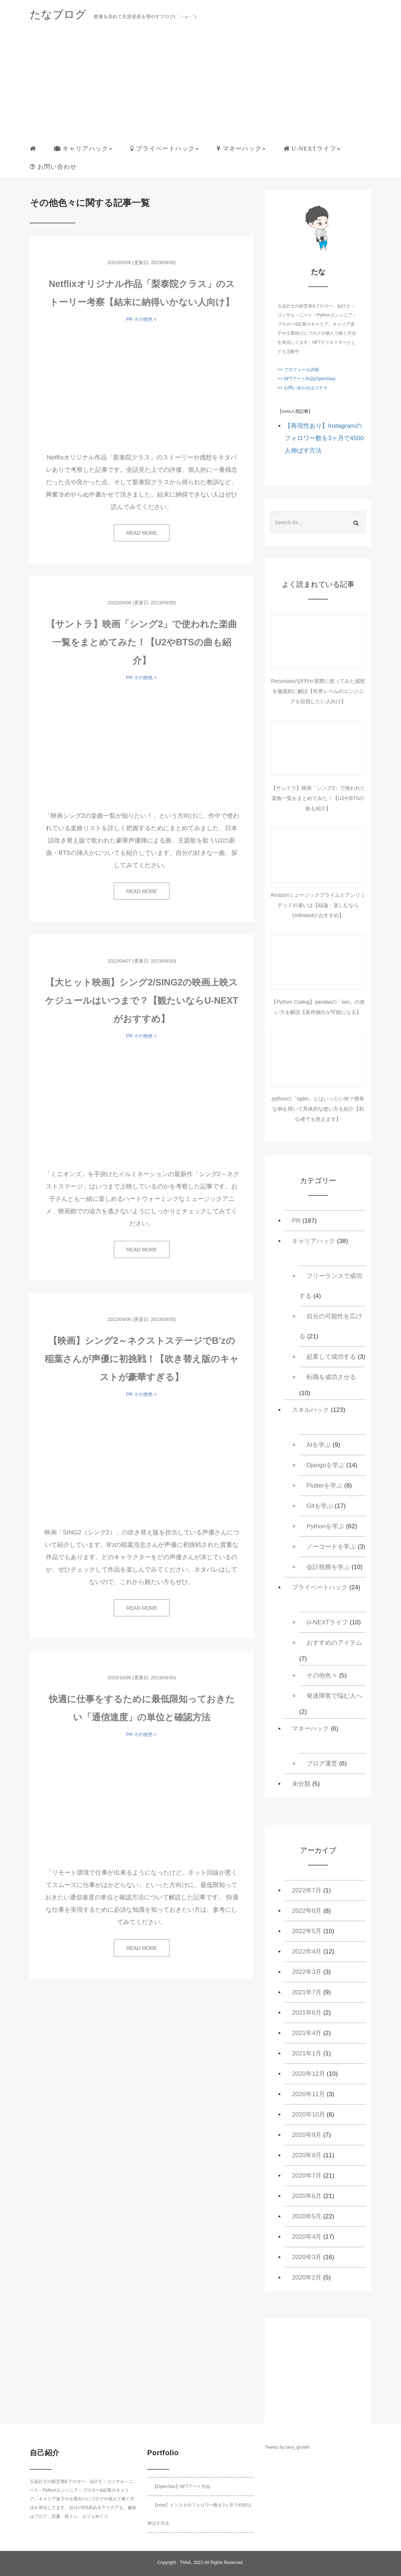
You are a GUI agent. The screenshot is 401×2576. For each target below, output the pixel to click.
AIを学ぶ (318, 1444)
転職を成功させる (331, 1377)
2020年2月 (306, 2277)
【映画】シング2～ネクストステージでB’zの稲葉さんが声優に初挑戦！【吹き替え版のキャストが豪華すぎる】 (142, 1358)
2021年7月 (306, 1992)
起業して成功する (331, 1356)
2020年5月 (306, 2216)
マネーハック (310, 1728)
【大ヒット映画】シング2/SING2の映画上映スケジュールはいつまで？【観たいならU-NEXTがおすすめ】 (141, 1000)
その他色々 (145, 319)
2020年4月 (306, 2236)
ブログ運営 (321, 1763)
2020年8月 (306, 2155)
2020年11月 (308, 2094)
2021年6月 (306, 2012)
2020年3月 (306, 2257)
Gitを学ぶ (319, 1505)
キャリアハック (313, 1241)
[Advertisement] (200, 85)
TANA (185, 2562)
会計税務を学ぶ (328, 1567)
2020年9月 (306, 2134)
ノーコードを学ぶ (331, 1546)
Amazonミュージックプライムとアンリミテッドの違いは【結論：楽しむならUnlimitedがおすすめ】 (317, 905)
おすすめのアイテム (334, 1642)
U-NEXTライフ (327, 1622)
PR (129, 319)
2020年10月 (308, 2114)
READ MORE (141, 533)
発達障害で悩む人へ (334, 1695)
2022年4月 (306, 1951)
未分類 (301, 1783)
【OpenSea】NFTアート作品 (181, 2486)
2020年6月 (306, 2196)
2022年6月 (306, 1910)
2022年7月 (306, 1890)
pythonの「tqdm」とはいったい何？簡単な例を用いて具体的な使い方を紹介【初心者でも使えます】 (318, 1109)
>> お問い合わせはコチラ (302, 387)
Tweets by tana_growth (287, 2447)
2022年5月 (306, 1931)
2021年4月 (306, 2033)
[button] (83, 149)
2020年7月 (306, 2175)
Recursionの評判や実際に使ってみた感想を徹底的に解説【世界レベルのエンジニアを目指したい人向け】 (318, 691)
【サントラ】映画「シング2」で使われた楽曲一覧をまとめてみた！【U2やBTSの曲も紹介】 (141, 642)
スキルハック (310, 1409)
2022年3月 (306, 1971)
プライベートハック (320, 1587)
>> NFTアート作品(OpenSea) (306, 378)
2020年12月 (308, 2073)
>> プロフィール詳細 (297, 369)
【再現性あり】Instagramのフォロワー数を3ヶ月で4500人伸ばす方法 (324, 438)
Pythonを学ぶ (325, 1526)
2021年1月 (306, 2053)
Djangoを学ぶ (325, 1465)
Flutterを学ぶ (324, 1485)
